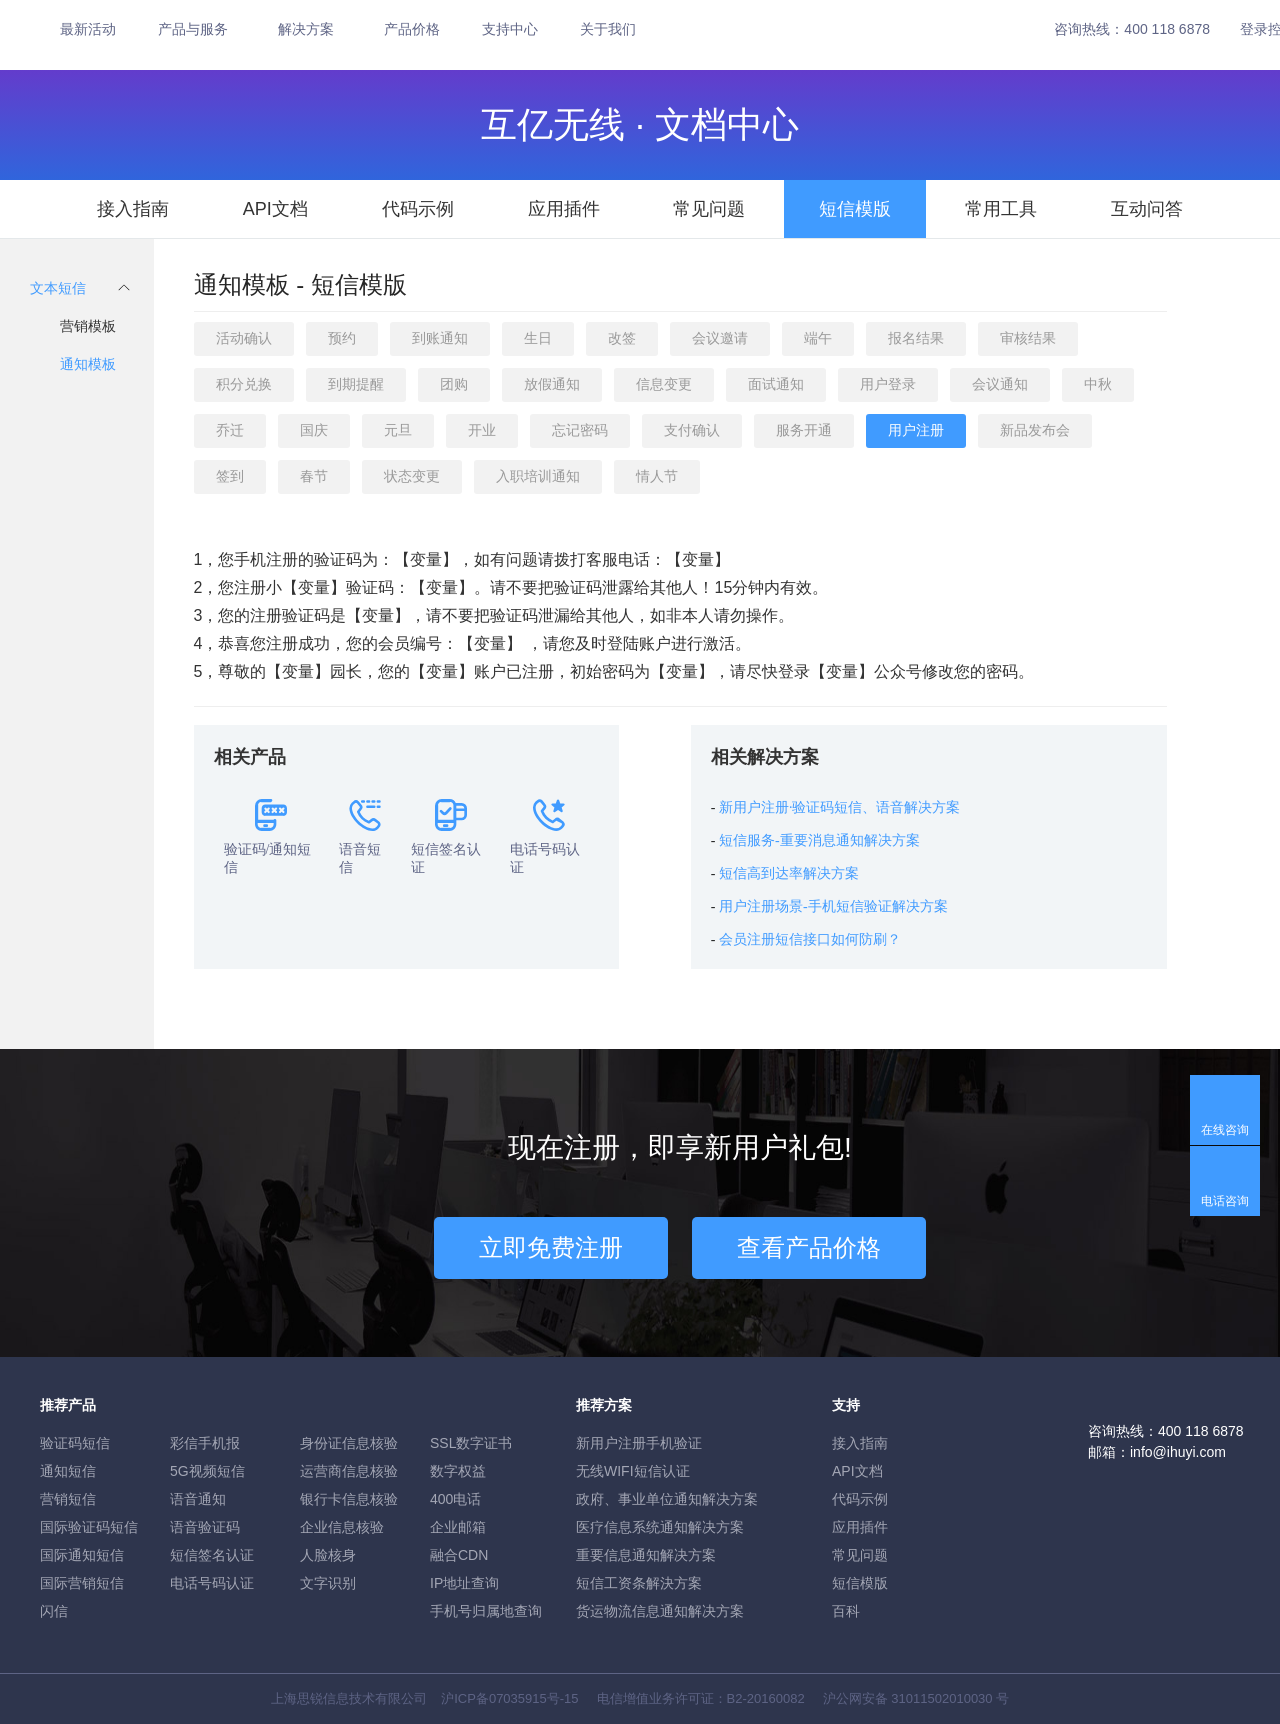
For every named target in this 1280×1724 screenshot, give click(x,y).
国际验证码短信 (89, 1527)
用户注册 (916, 430)
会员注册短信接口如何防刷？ (810, 939)
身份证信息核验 (349, 1443)
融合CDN (459, 1555)
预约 (342, 338)
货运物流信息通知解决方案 (660, 1611)
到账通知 (440, 338)
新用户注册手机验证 (639, 1443)
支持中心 (510, 29)
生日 (538, 338)
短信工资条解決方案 (639, 1583)
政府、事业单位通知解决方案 (667, 1499)
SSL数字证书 (471, 1443)
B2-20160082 (766, 1698)
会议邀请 (720, 338)
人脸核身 (328, 1555)
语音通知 (198, 1499)
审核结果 (1028, 338)
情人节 (657, 476)
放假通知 (552, 384)
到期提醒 (356, 384)
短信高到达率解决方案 (789, 873)
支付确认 (692, 430)
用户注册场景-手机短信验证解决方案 (833, 906)
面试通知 (776, 384)
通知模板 (88, 364)
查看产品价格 (809, 1247)
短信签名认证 (212, 1555)
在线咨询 (1225, 1130)
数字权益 (458, 1471)
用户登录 (888, 384)
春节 (314, 476)
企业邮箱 (458, 1527)
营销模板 (88, 326)
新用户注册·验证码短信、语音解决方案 (840, 807)
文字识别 (328, 1583)
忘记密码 (580, 430)
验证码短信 (75, 1443)
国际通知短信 (82, 1555)
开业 (482, 430)
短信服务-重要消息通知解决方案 (819, 840)
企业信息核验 (342, 1527)
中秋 (1098, 384)
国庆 (314, 430)
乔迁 (230, 430)
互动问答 (1147, 209)
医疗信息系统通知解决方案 (660, 1527)
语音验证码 (205, 1527)
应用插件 (564, 209)
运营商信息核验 (349, 1471)
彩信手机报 (205, 1443)
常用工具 (1001, 209)
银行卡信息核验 (349, 1499)
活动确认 (244, 338)
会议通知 (1000, 384)
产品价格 (412, 29)
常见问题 (709, 209)
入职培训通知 (538, 476)
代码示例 (418, 209)
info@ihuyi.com (1178, 1452)
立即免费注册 (551, 1247)
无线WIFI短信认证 (633, 1471)
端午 (818, 338)
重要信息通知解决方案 (646, 1555)
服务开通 (804, 430)
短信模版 (855, 209)
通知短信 (68, 1471)
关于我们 (608, 29)
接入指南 (133, 209)
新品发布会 (1035, 430)
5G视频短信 (207, 1471)
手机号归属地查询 (486, 1611)
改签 (622, 338)
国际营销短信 (82, 1583)
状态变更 (412, 476)
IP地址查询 (464, 1583)
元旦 (398, 430)
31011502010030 (941, 1698)
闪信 (54, 1611)
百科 (846, 1611)
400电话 (455, 1499)
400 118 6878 (1167, 29)
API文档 (275, 209)
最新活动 (88, 29)
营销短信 (68, 1499)
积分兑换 (244, 384)
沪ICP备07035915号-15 (509, 1698)
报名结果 (916, 338)
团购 (454, 384)
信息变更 (664, 384)
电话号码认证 (212, 1583)
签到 (230, 476)
